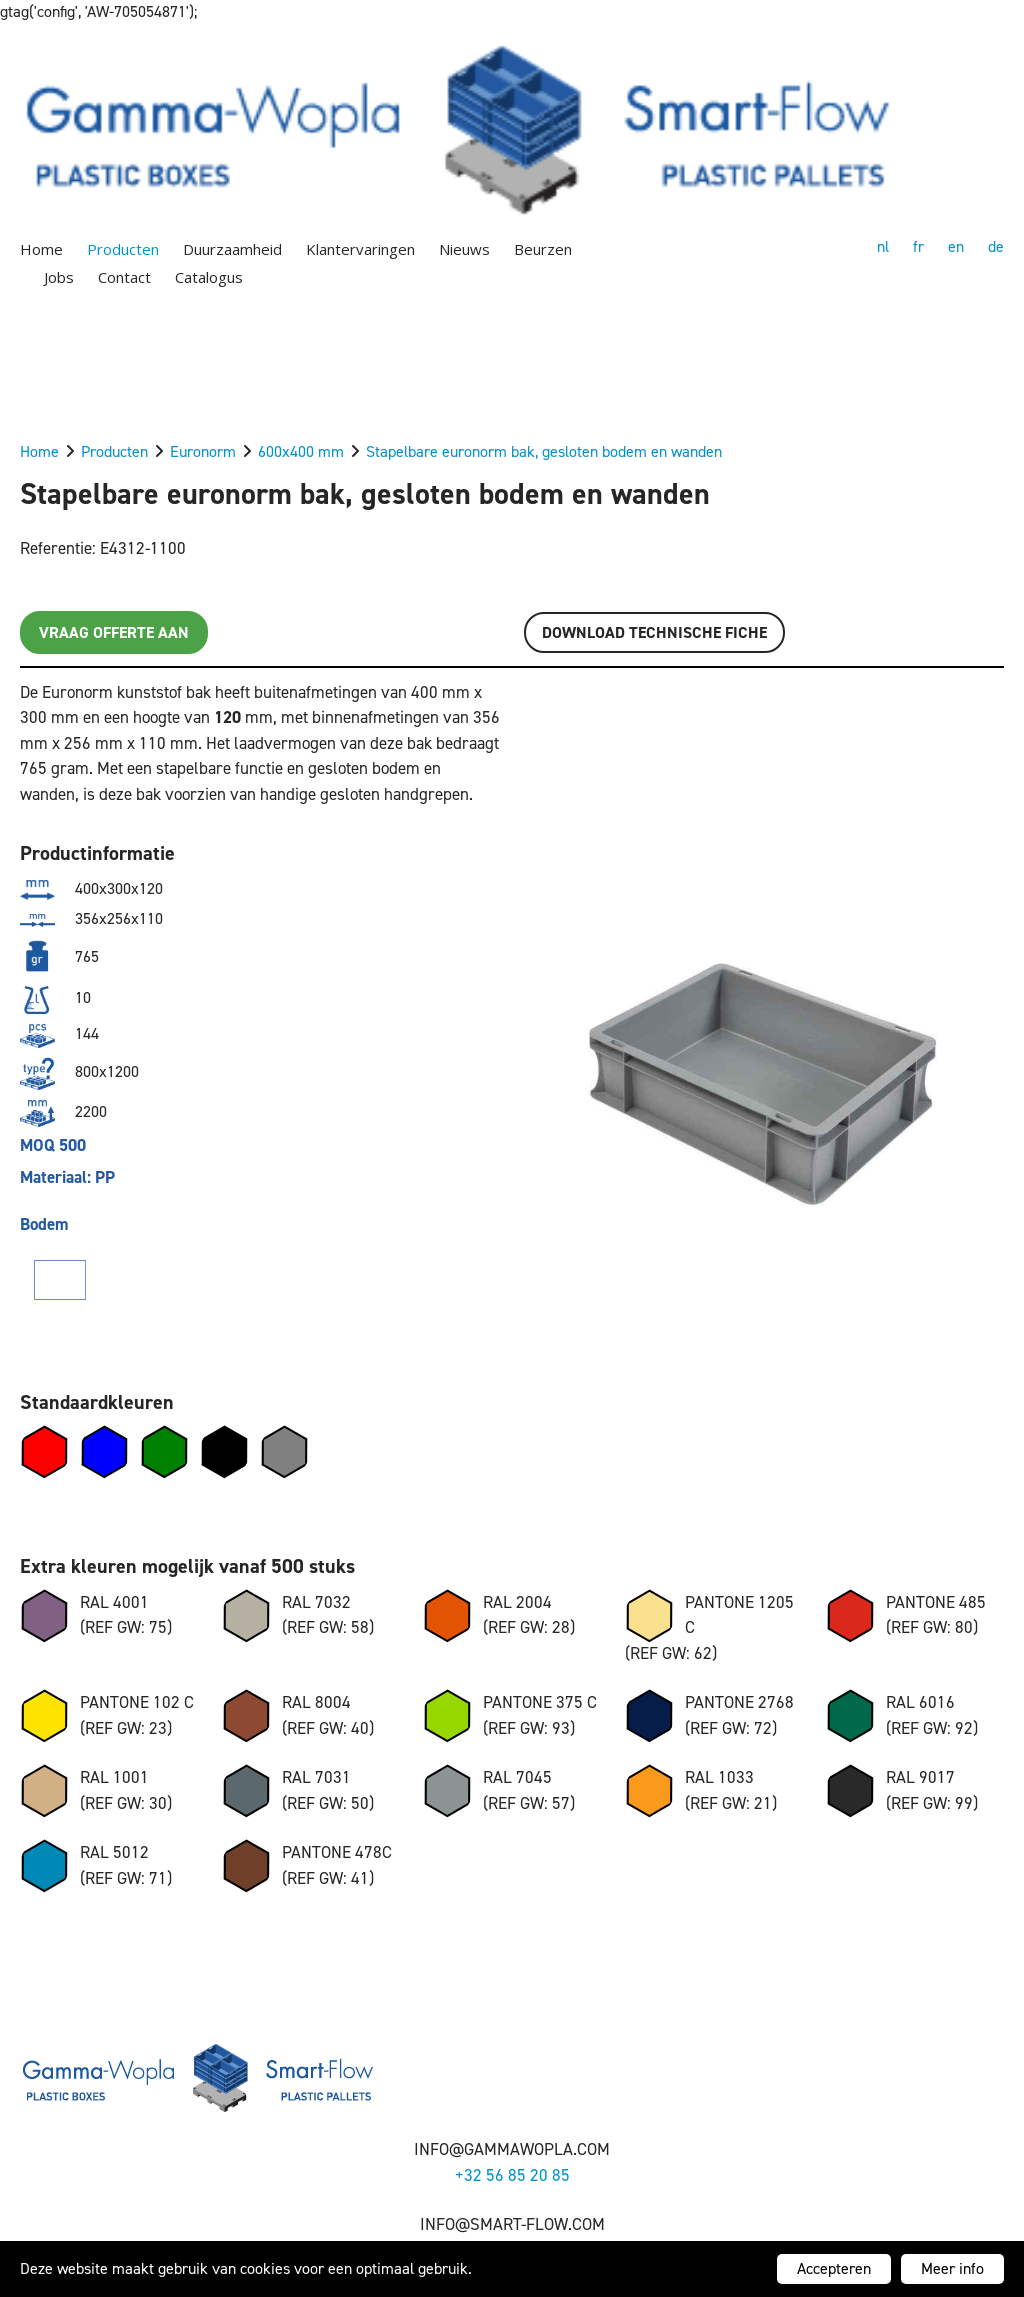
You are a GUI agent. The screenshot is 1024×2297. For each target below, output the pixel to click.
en (956, 246)
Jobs (59, 277)
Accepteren (834, 2268)
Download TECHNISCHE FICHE (654, 632)
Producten (123, 249)
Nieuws (464, 249)
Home (41, 249)
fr (918, 246)
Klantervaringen (360, 249)
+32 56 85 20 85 (512, 2175)
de (996, 246)
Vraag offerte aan (114, 632)
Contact (124, 277)
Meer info (952, 2268)
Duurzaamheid (232, 249)
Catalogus (209, 277)
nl (883, 246)
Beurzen (543, 249)
